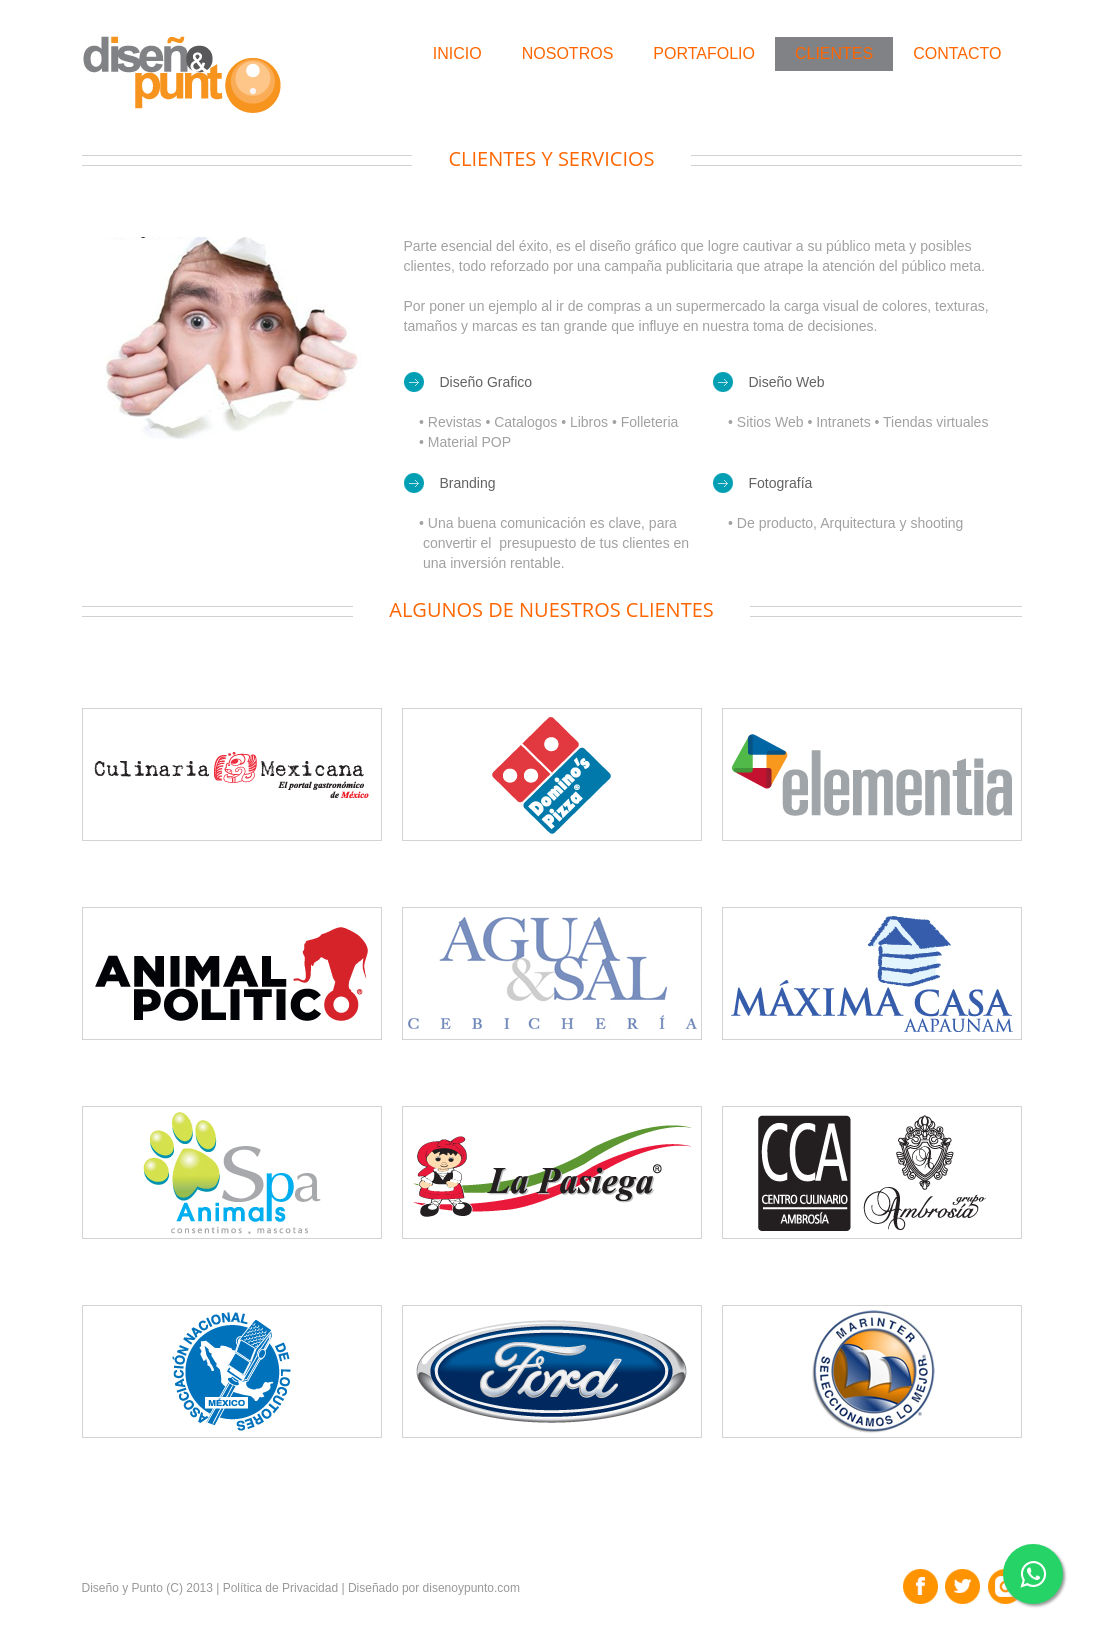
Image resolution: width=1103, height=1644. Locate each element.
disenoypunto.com (471, 1588)
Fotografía (781, 483)
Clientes (834, 53)
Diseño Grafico (486, 382)
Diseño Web (787, 382)
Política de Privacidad (280, 1588)
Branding (468, 483)
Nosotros (568, 53)
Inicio (457, 53)
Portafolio (704, 53)
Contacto (957, 53)
